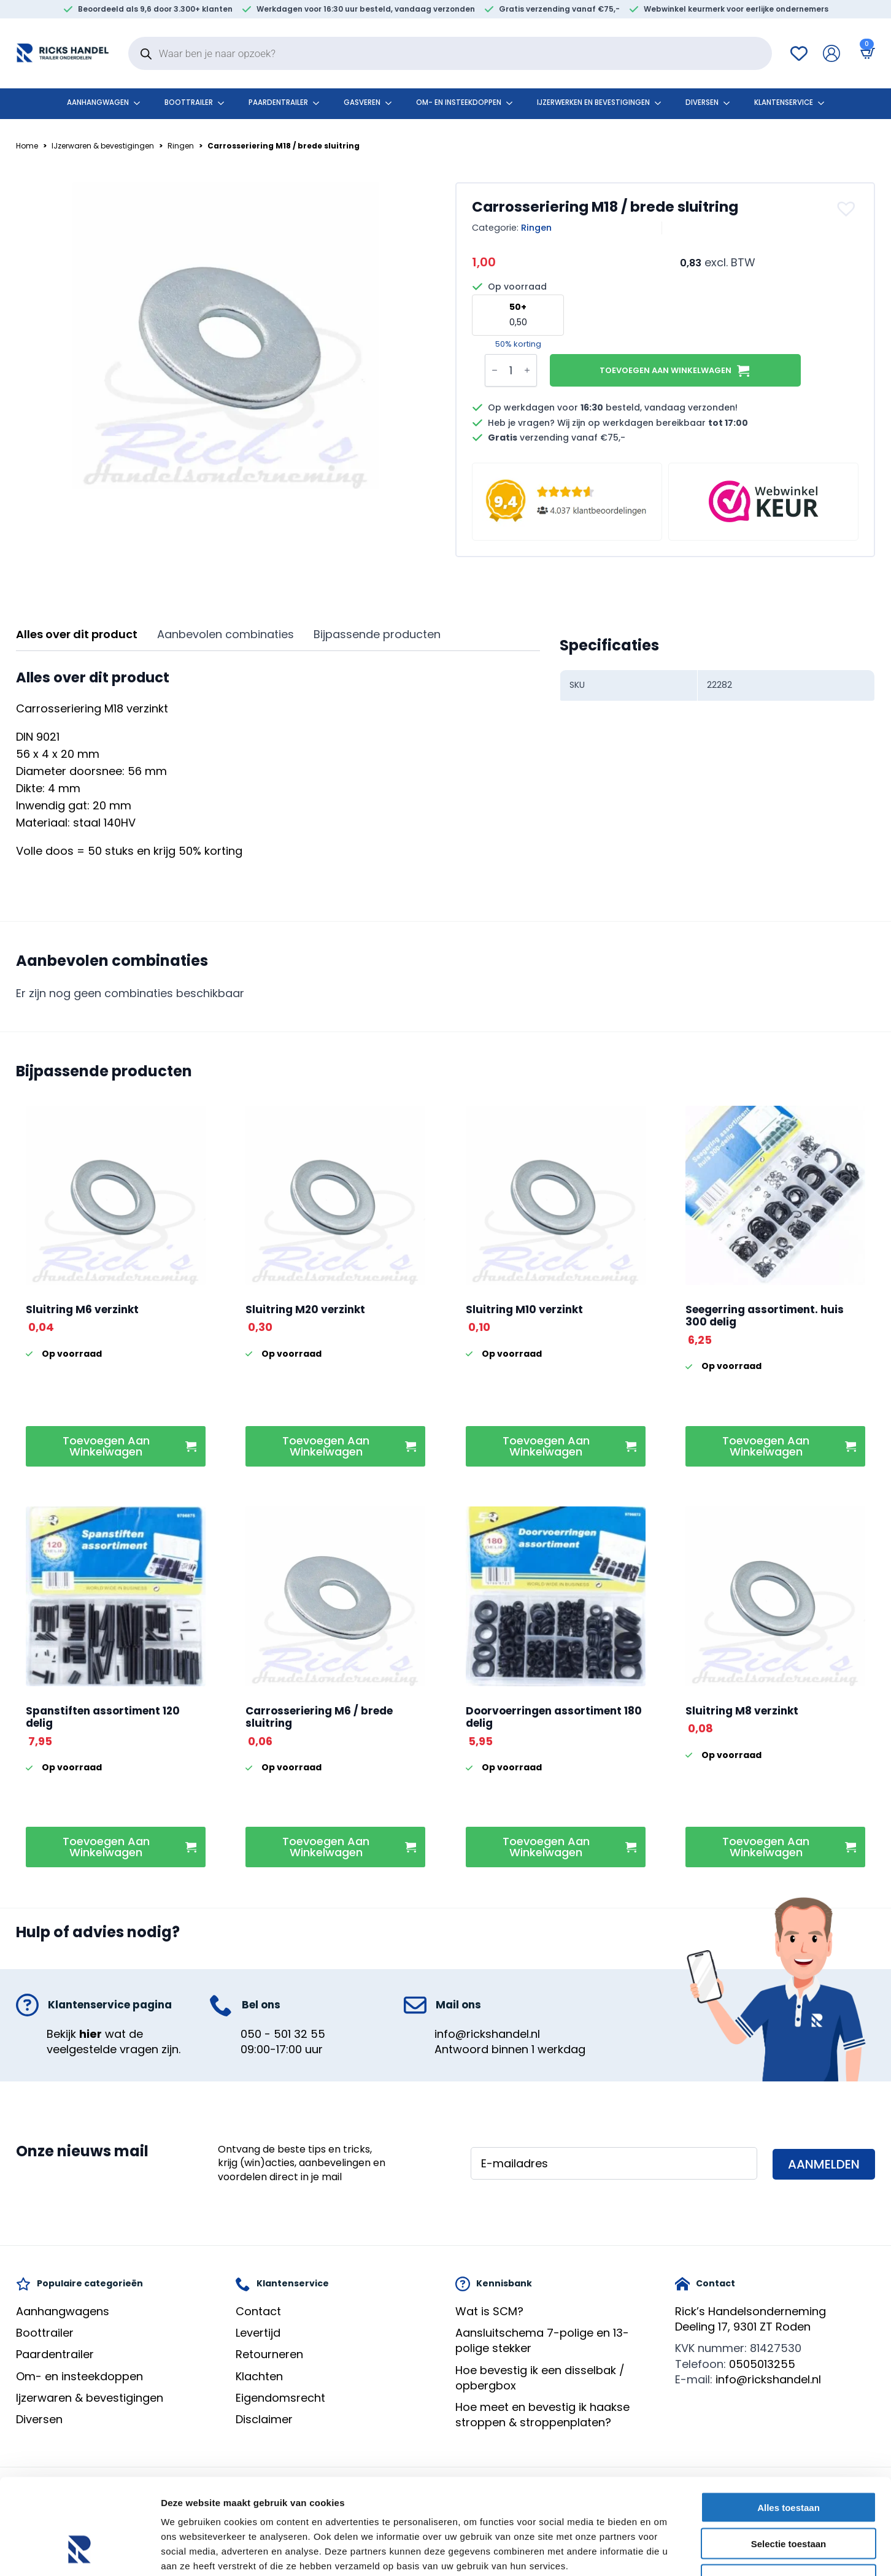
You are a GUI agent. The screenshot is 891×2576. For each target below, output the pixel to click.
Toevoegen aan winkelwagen (665, 370)
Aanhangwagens (62, 2311)
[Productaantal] (511, 370)
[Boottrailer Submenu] (224, 103)
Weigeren (788, 2498)
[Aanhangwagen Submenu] (140, 103)
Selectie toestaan (789, 2461)
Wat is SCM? (489, 2311)
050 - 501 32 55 (283, 2034)
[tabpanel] (278, 764)
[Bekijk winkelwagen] (865, 53)
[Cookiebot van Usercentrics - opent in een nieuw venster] (79, 2552)
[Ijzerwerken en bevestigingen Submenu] (661, 103)
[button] (848, 208)
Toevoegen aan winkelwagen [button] (106, 1446)
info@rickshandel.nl (487, 2034)
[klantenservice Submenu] (824, 103)
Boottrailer (188, 102)
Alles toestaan (788, 2425)
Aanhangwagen (98, 102)
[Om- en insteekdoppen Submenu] (513, 103)
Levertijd (258, 2332)
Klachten (259, 2376)
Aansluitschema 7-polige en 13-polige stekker (542, 2340)
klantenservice (783, 102)
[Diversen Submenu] (730, 103)
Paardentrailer (278, 102)
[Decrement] (494, 370)
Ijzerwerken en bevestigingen (593, 102)
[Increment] (527, 370)
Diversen (702, 102)
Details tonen (663, 2552)
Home (27, 146)
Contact (258, 2311)
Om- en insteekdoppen (458, 102)
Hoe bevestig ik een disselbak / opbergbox (540, 2377)
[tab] (76, 635)
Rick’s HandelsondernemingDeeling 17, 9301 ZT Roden (750, 2319)
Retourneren (269, 2354)
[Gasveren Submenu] (392, 103)
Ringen (181, 146)
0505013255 (762, 2364)
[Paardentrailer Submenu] (319, 103)
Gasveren (362, 102)
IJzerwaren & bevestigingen (103, 146)
